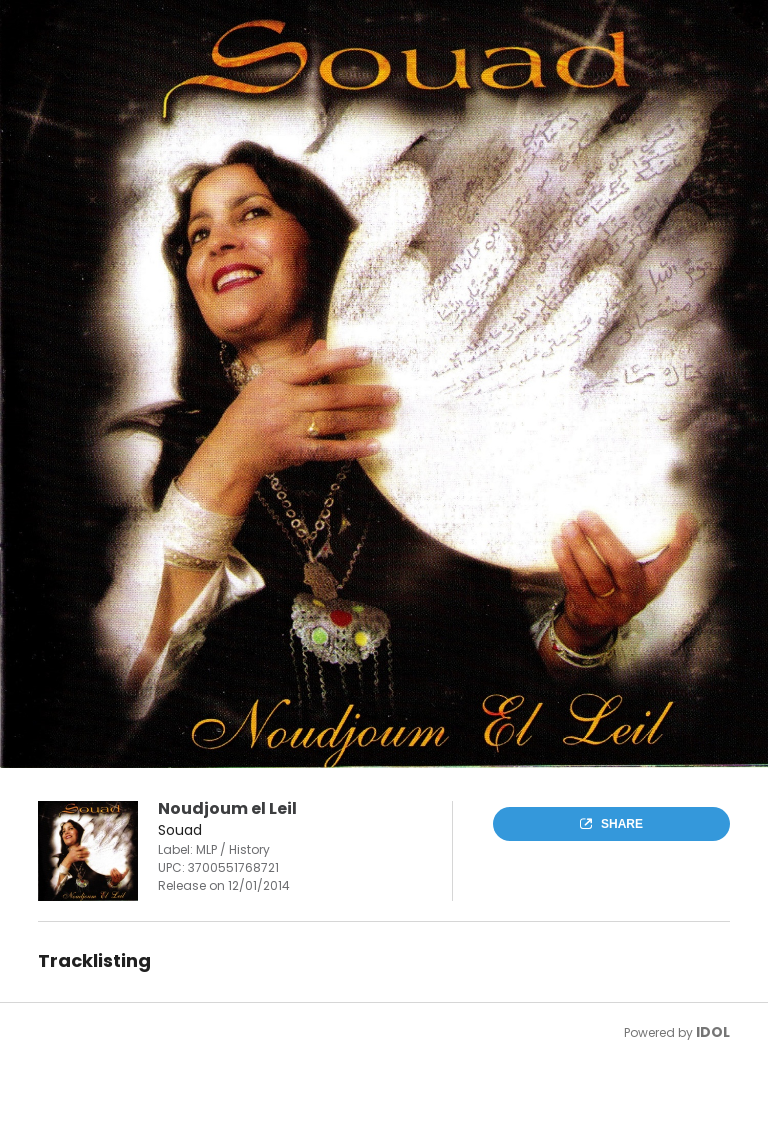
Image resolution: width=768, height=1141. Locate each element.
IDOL (713, 1032)
